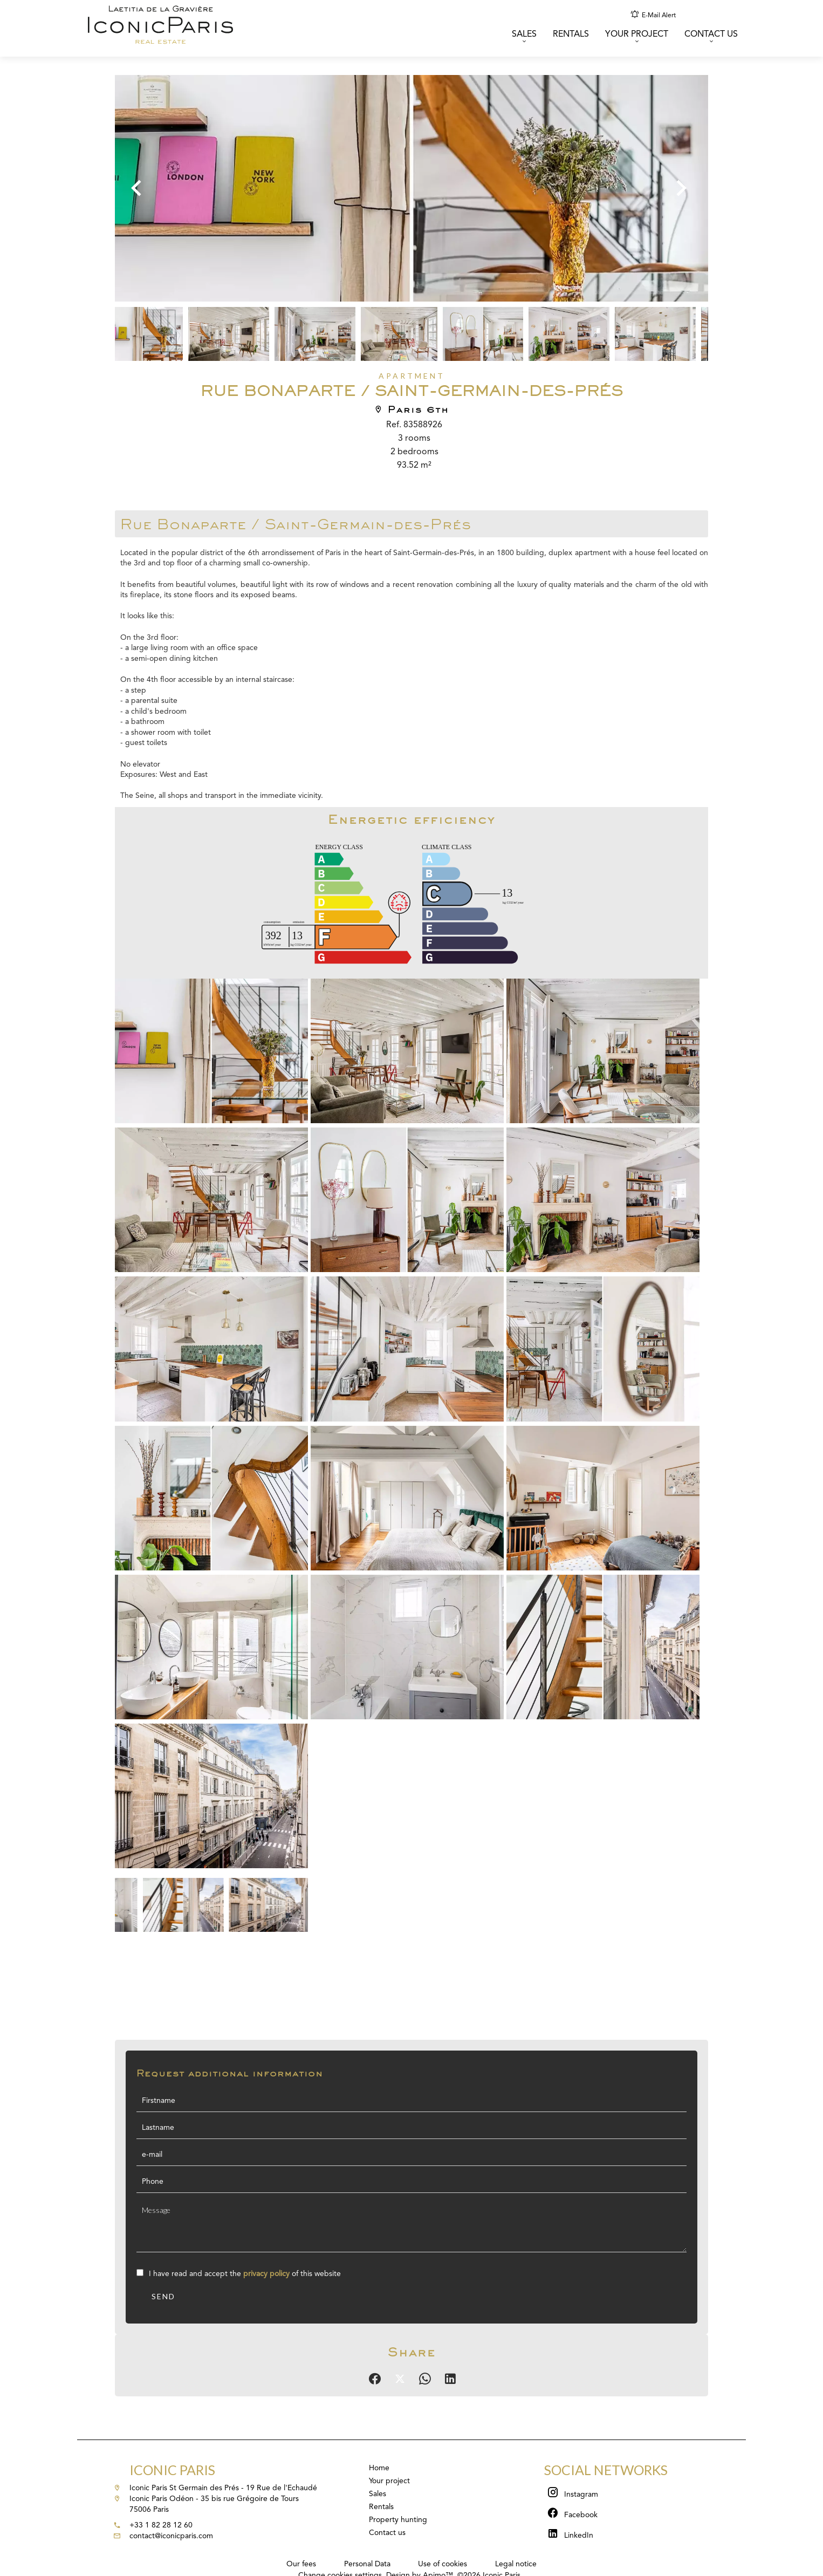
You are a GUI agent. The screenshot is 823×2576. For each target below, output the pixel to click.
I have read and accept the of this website (245, 2274)
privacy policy (266, 2274)
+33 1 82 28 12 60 (161, 2525)
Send (163, 2296)
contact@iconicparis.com (171, 2536)
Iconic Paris (172, 2470)
